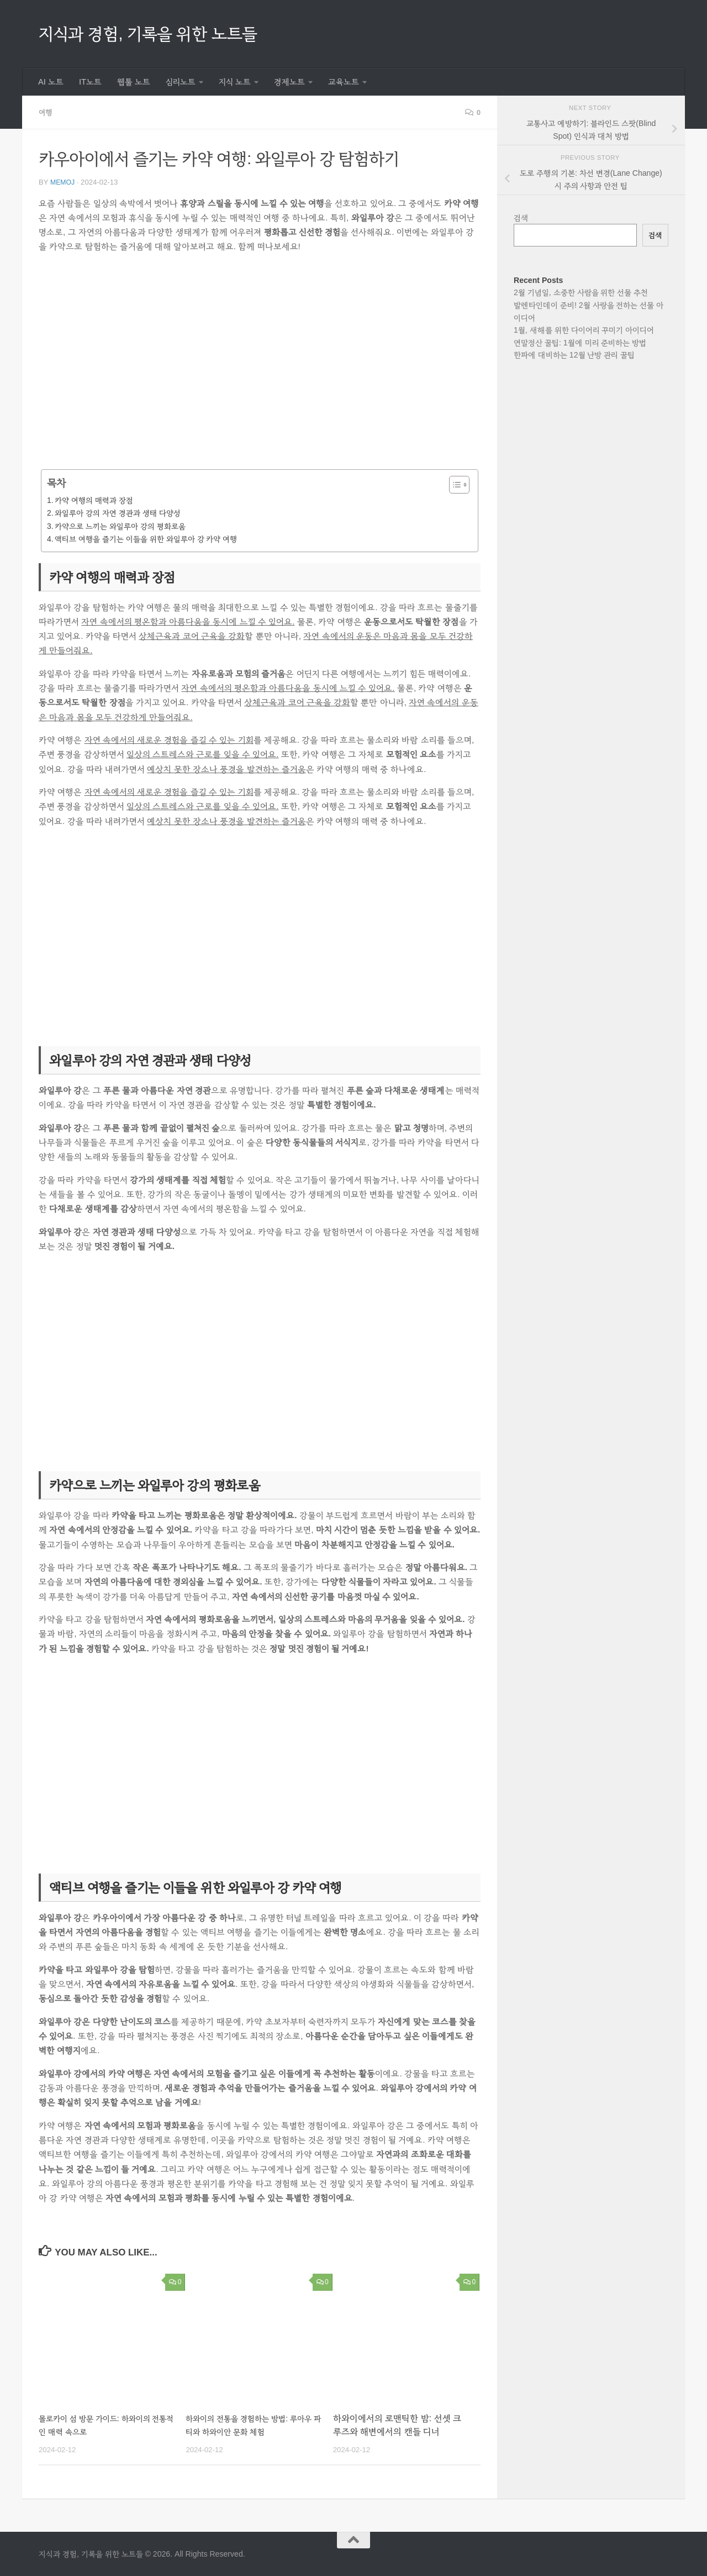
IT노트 (90, 81)
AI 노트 (51, 81)
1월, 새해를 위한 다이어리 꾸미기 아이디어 (584, 330)
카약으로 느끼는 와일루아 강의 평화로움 (120, 525)
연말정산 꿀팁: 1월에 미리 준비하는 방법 (580, 342)
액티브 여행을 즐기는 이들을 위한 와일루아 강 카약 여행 (146, 538)
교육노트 (343, 81)
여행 (46, 112)
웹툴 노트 (133, 81)
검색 (521, 217)
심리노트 (181, 81)
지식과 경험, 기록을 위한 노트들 (148, 33)
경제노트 (289, 81)
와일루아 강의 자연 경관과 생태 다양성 (117, 512)
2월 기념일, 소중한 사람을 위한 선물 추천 (581, 292)
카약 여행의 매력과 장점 (94, 499)
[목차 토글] (454, 484)
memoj (63, 181)
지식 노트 (235, 81)
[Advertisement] (260, 368)
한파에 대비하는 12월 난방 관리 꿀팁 (574, 354)
